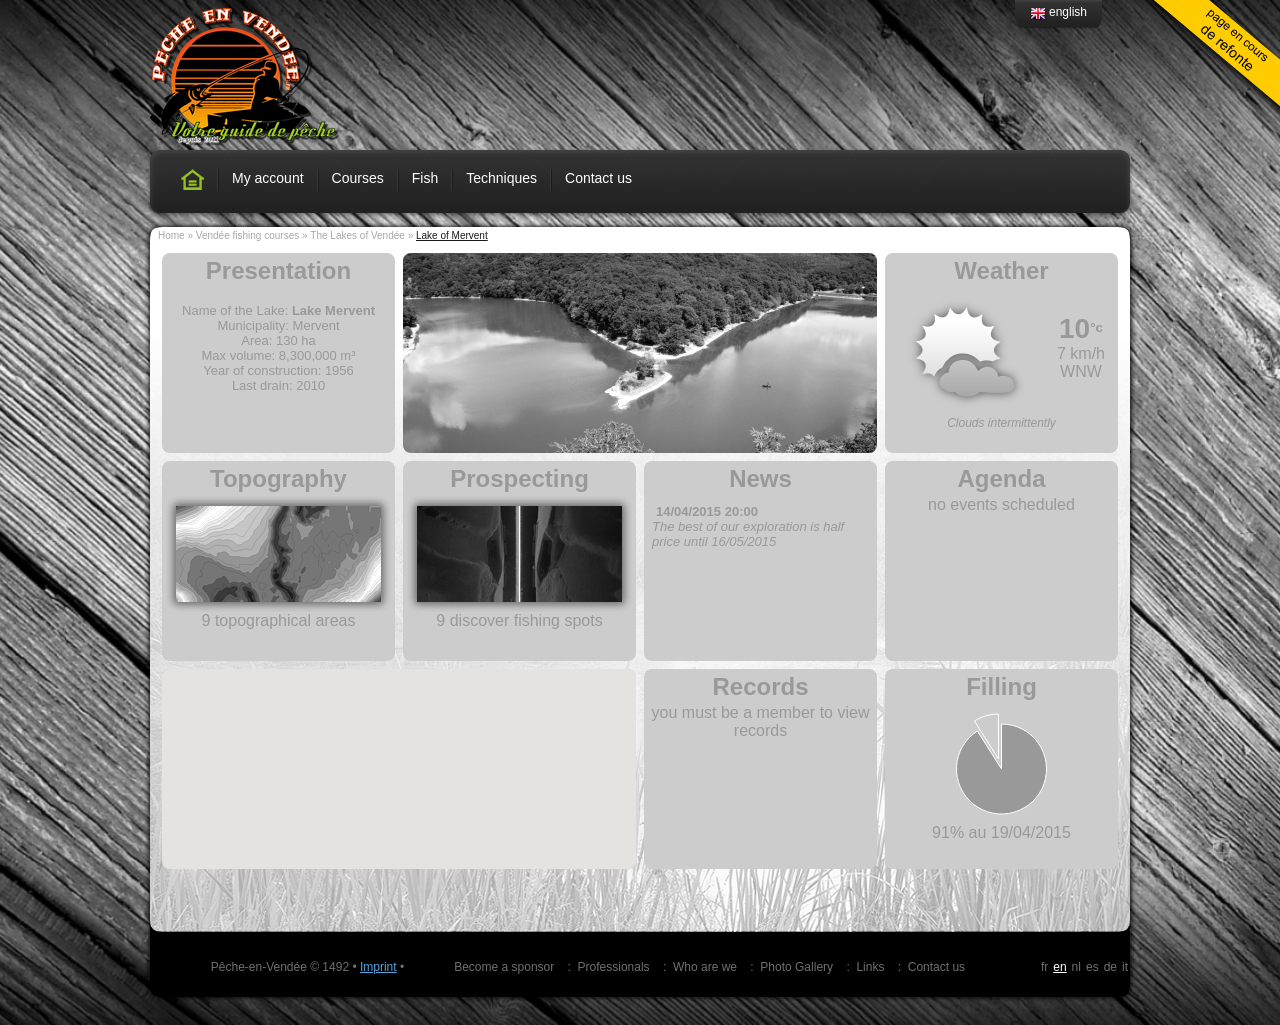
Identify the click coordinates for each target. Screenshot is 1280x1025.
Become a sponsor (504, 967)
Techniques (501, 178)
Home (171, 235)
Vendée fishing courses (247, 235)
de (1110, 967)
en (1059, 967)
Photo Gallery (796, 967)
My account (268, 178)
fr (1044, 967)
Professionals (614, 967)
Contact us (598, 178)
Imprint (378, 967)
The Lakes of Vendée (357, 235)
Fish (425, 178)
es (1092, 967)
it (1125, 967)
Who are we (705, 967)
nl (1076, 967)
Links (870, 967)
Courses (358, 178)
